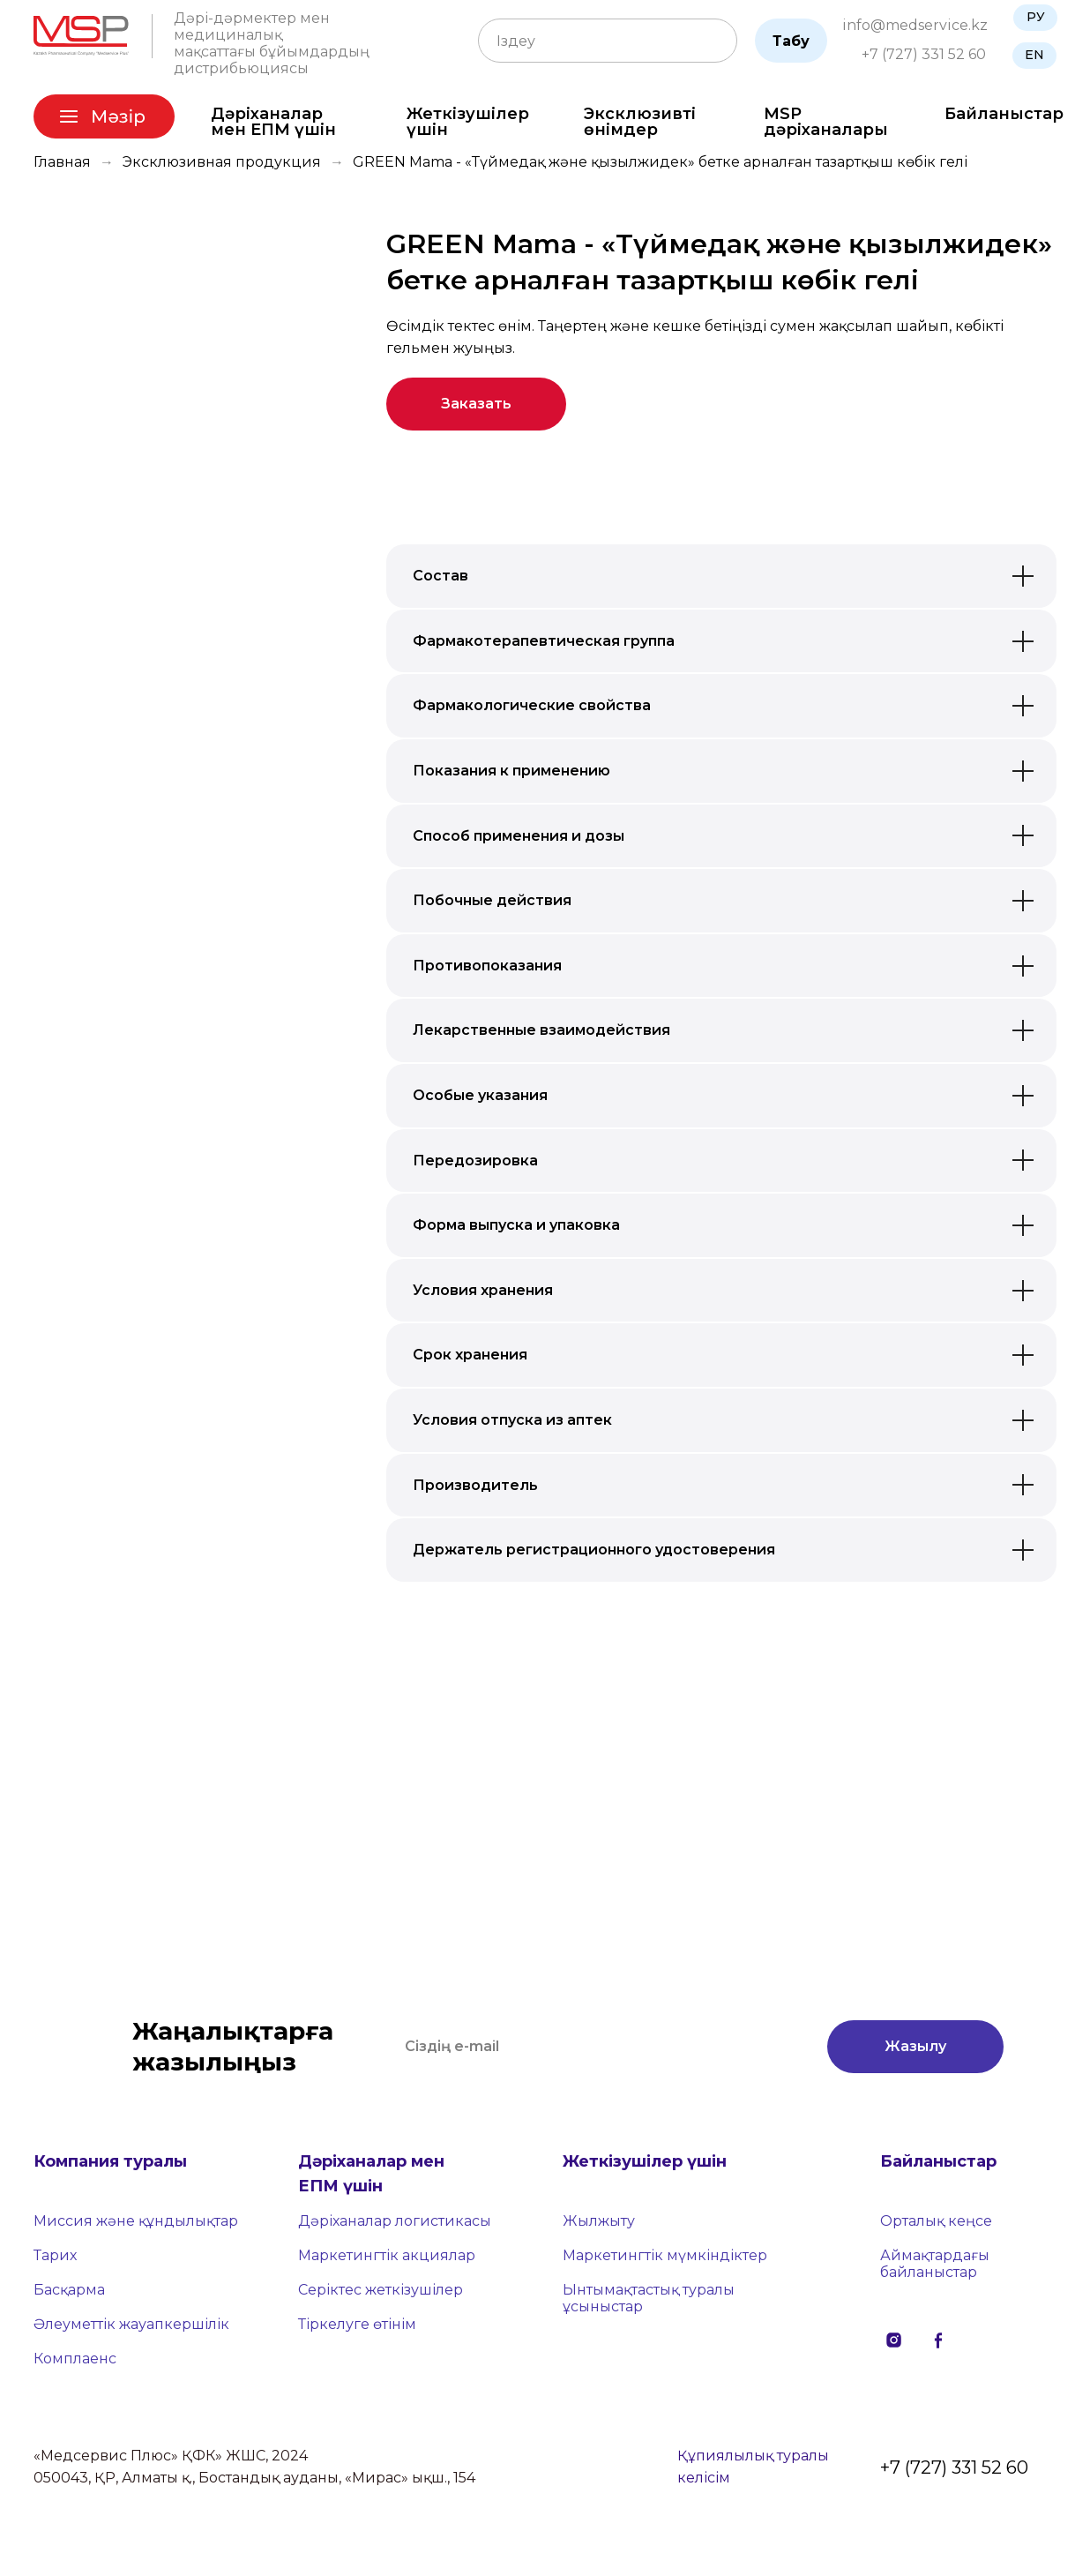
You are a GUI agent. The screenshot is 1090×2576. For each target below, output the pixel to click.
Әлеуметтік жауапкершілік (131, 2324)
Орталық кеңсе (936, 2221)
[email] (598, 2046)
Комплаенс (75, 2358)
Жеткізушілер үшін (468, 121)
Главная (62, 162)
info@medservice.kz (915, 25)
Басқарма (69, 2289)
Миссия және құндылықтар (136, 2221)
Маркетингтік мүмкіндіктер (665, 2255)
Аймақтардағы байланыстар (934, 2263)
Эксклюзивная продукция (222, 162)
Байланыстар (1004, 114)
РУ (1036, 17)
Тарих (55, 2255)
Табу (791, 41)
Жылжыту (599, 2221)
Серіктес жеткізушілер (380, 2289)
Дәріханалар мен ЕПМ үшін (273, 121)
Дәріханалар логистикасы (394, 2221)
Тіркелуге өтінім (357, 2324)
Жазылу (915, 2046)
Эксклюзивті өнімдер (640, 121)
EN (1034, 55)
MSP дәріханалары (826, 121)
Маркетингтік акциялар (386, 2255)
